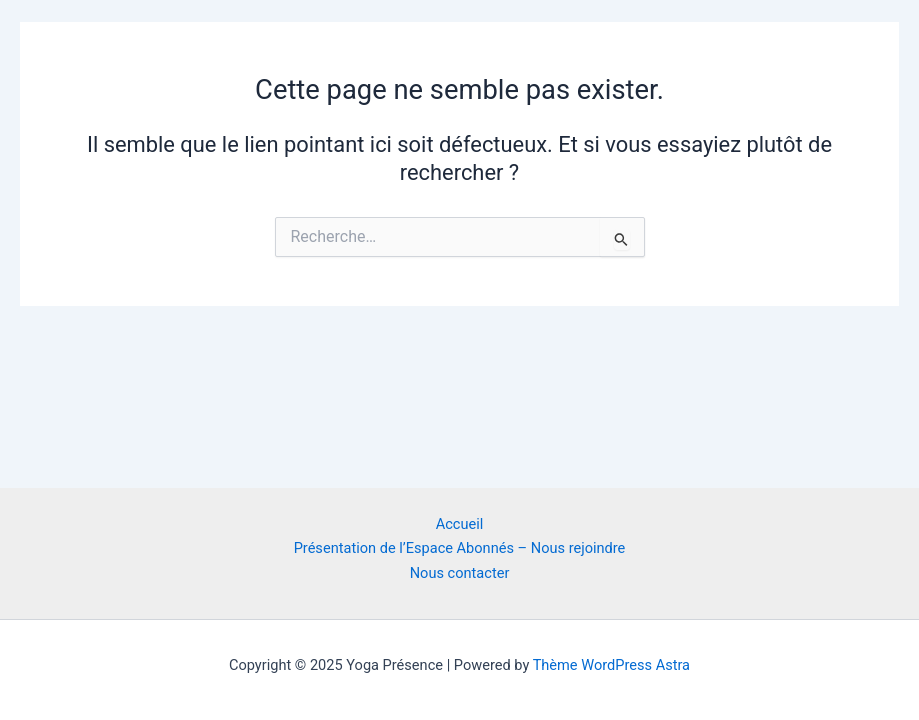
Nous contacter (460, 573)
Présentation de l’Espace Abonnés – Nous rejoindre (460, 548)
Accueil (460, 524)
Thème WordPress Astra (611, 665)
